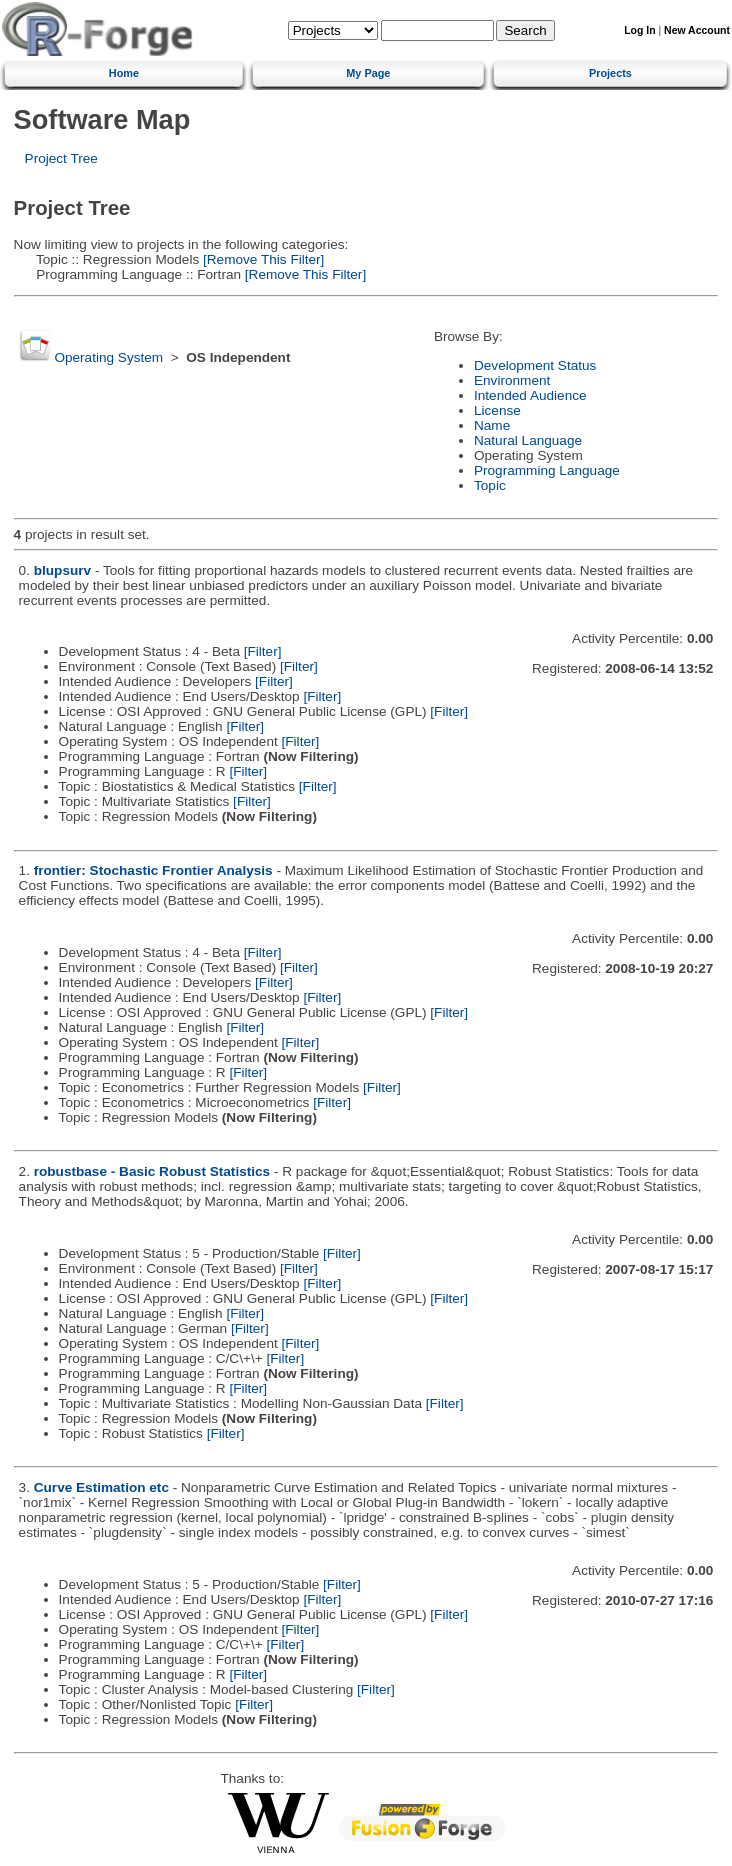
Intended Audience (530, 395)
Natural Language (528, 440)
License (497, 410)
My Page (368, 73)
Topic (490, 485)
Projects (610, 73)
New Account (697, 30)
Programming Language (547, 470)
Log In (639, 30)
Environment (512, 380)
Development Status (535, 365)
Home (124, 73)
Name (492, 425)
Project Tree (61, 158)
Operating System (108, 357)
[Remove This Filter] (261, 259)
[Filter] (263, 651)
